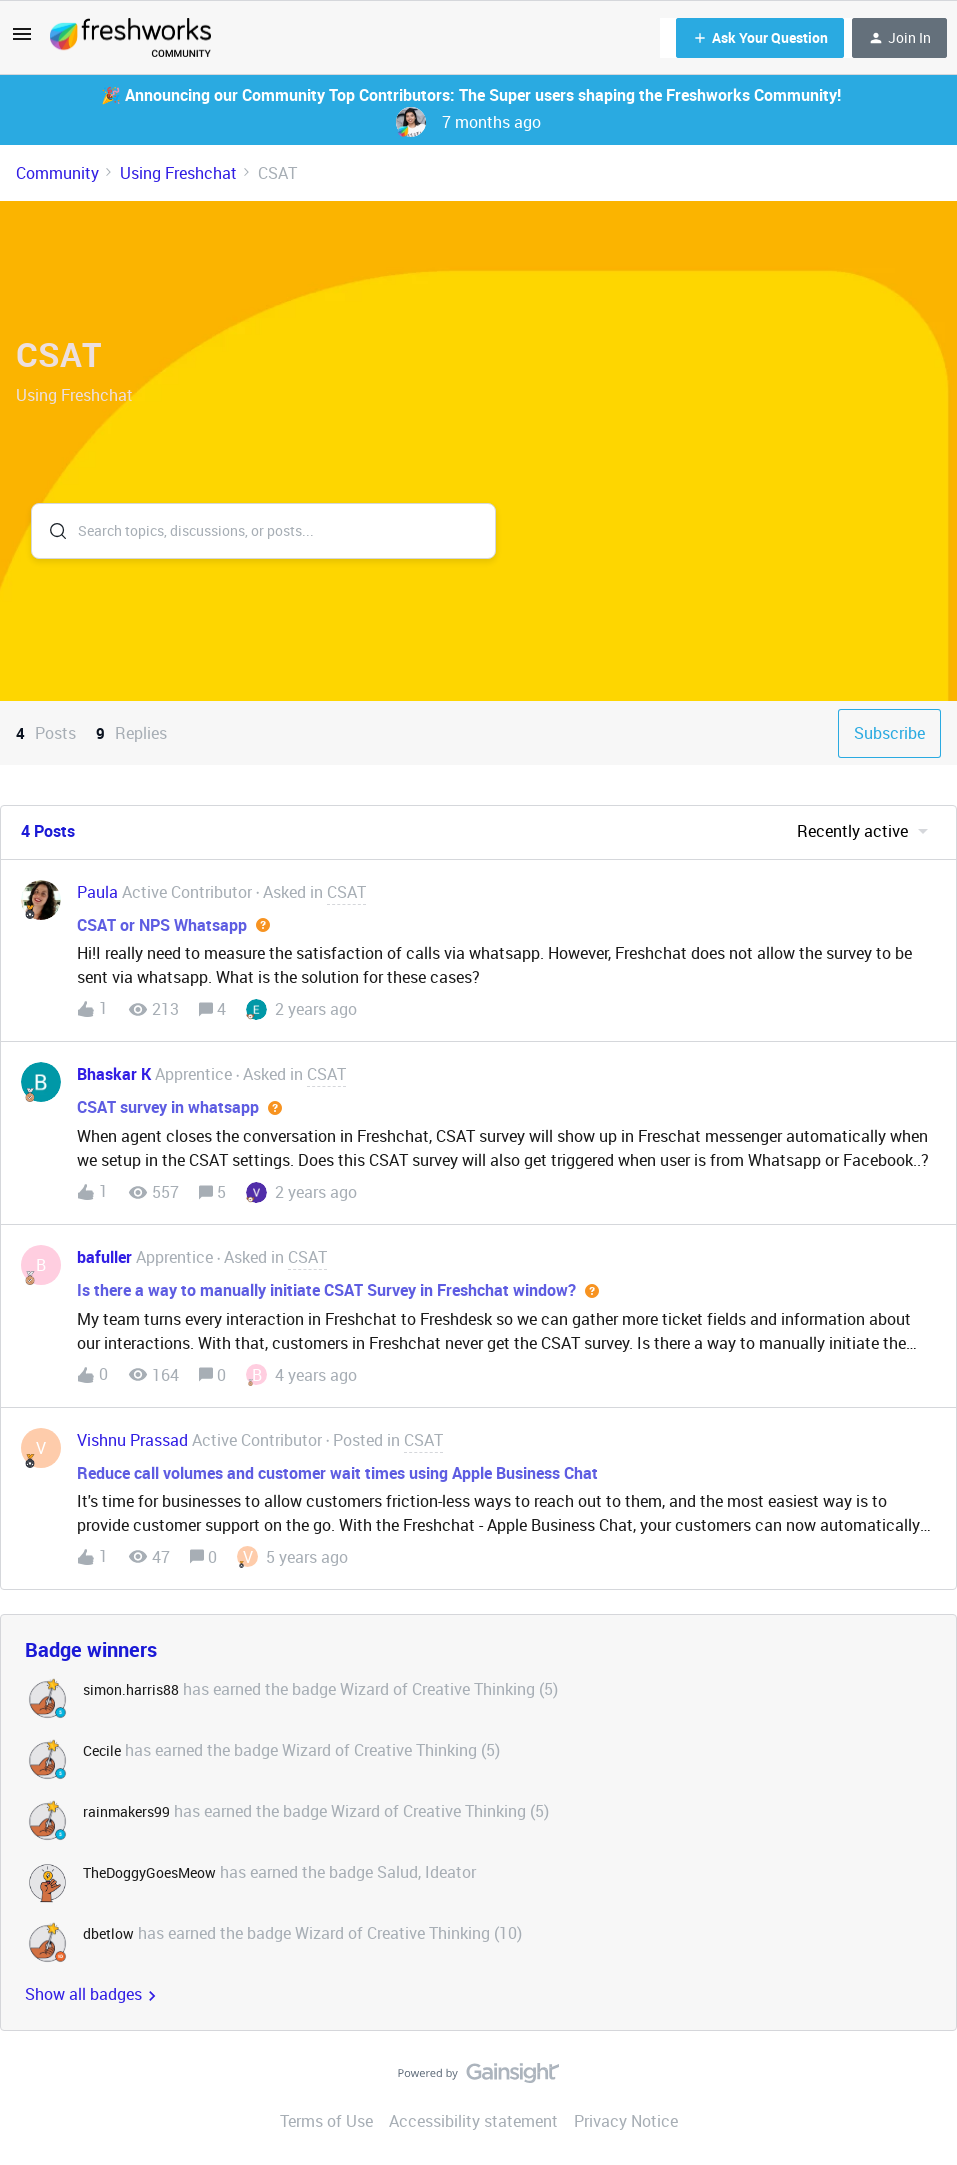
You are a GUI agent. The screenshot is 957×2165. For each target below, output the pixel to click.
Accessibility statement (473, 2121)
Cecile (102, 1750)
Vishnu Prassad (132, 1440)
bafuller (104, 1257)
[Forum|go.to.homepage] (130, 38)
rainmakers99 (126, 1811)
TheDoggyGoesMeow (149, 1872)
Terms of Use (326, 2121)
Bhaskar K (114, 1074)
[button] (22, 40)
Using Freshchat (178, 173)
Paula (97, 892)
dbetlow (108, 1933)
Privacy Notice (626, 2121)
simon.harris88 (131, 1689)
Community (57, 173)
